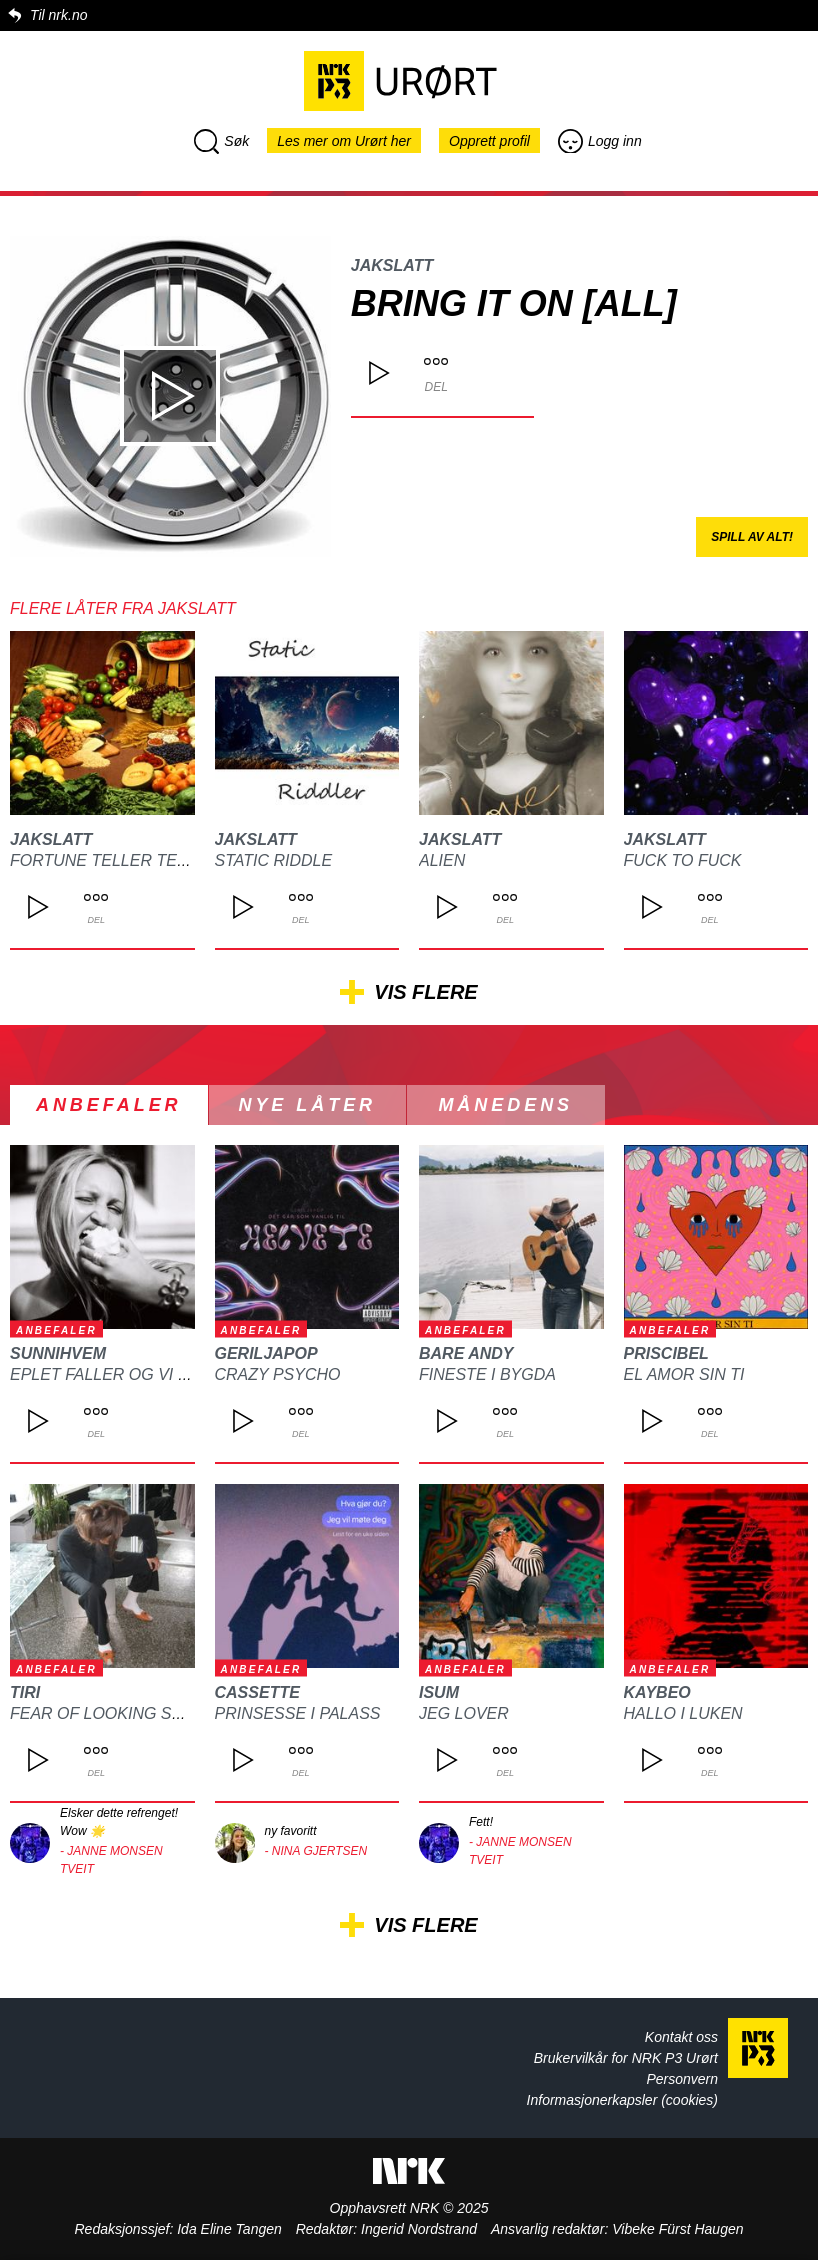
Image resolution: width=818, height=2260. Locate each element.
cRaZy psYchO (278, 1374)
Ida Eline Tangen (229, 2229)
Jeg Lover (464, 1713)
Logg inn (600, 141)
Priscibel (666, 1353)
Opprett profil (489, 141)
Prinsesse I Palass (298, 1713)
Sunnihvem (58, 1353)
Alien (442, 860)
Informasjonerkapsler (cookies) (622, 2100)
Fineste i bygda (487, 1374)
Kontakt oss (681, 2037)
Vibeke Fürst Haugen (677, 2229)
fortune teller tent (104, 860)
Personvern (682, 2079)
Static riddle (274, 860)
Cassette (257, 1692)
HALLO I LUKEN (683, 1713)
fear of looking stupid (115, 1713)
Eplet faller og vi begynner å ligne (172, 1374)
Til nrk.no (58, 15)
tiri (25, 1692)
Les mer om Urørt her (344, 141)
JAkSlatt (392, 265)
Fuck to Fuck (683, 860)
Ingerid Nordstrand (419, 2229)
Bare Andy (466, 1353)
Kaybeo (657, 1692)
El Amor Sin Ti (684, 1374)
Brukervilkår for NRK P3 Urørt (626, 2058)
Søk (221, 141)
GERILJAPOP (266, 1353)
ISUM (439, 1692)
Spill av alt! (752, 537)
